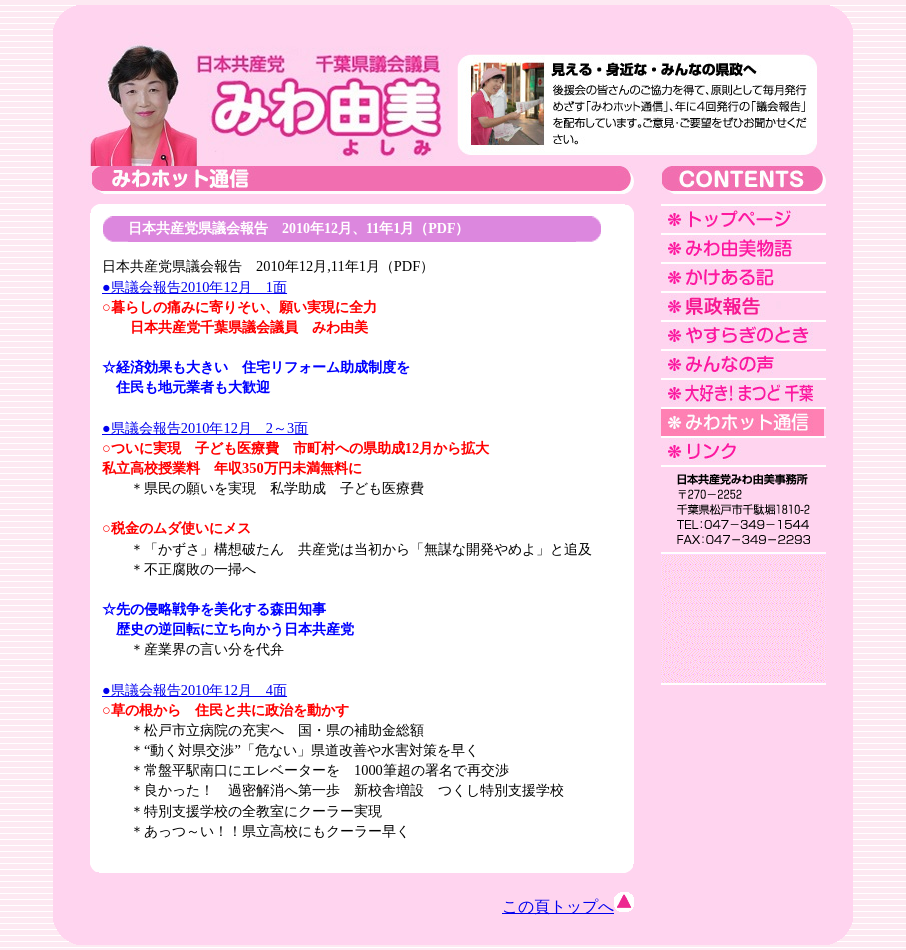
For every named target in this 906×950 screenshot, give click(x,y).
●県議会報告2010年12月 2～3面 (205, 428)
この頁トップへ (568, 906)
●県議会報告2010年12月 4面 (194, 690)
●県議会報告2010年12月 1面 (194, 287)
